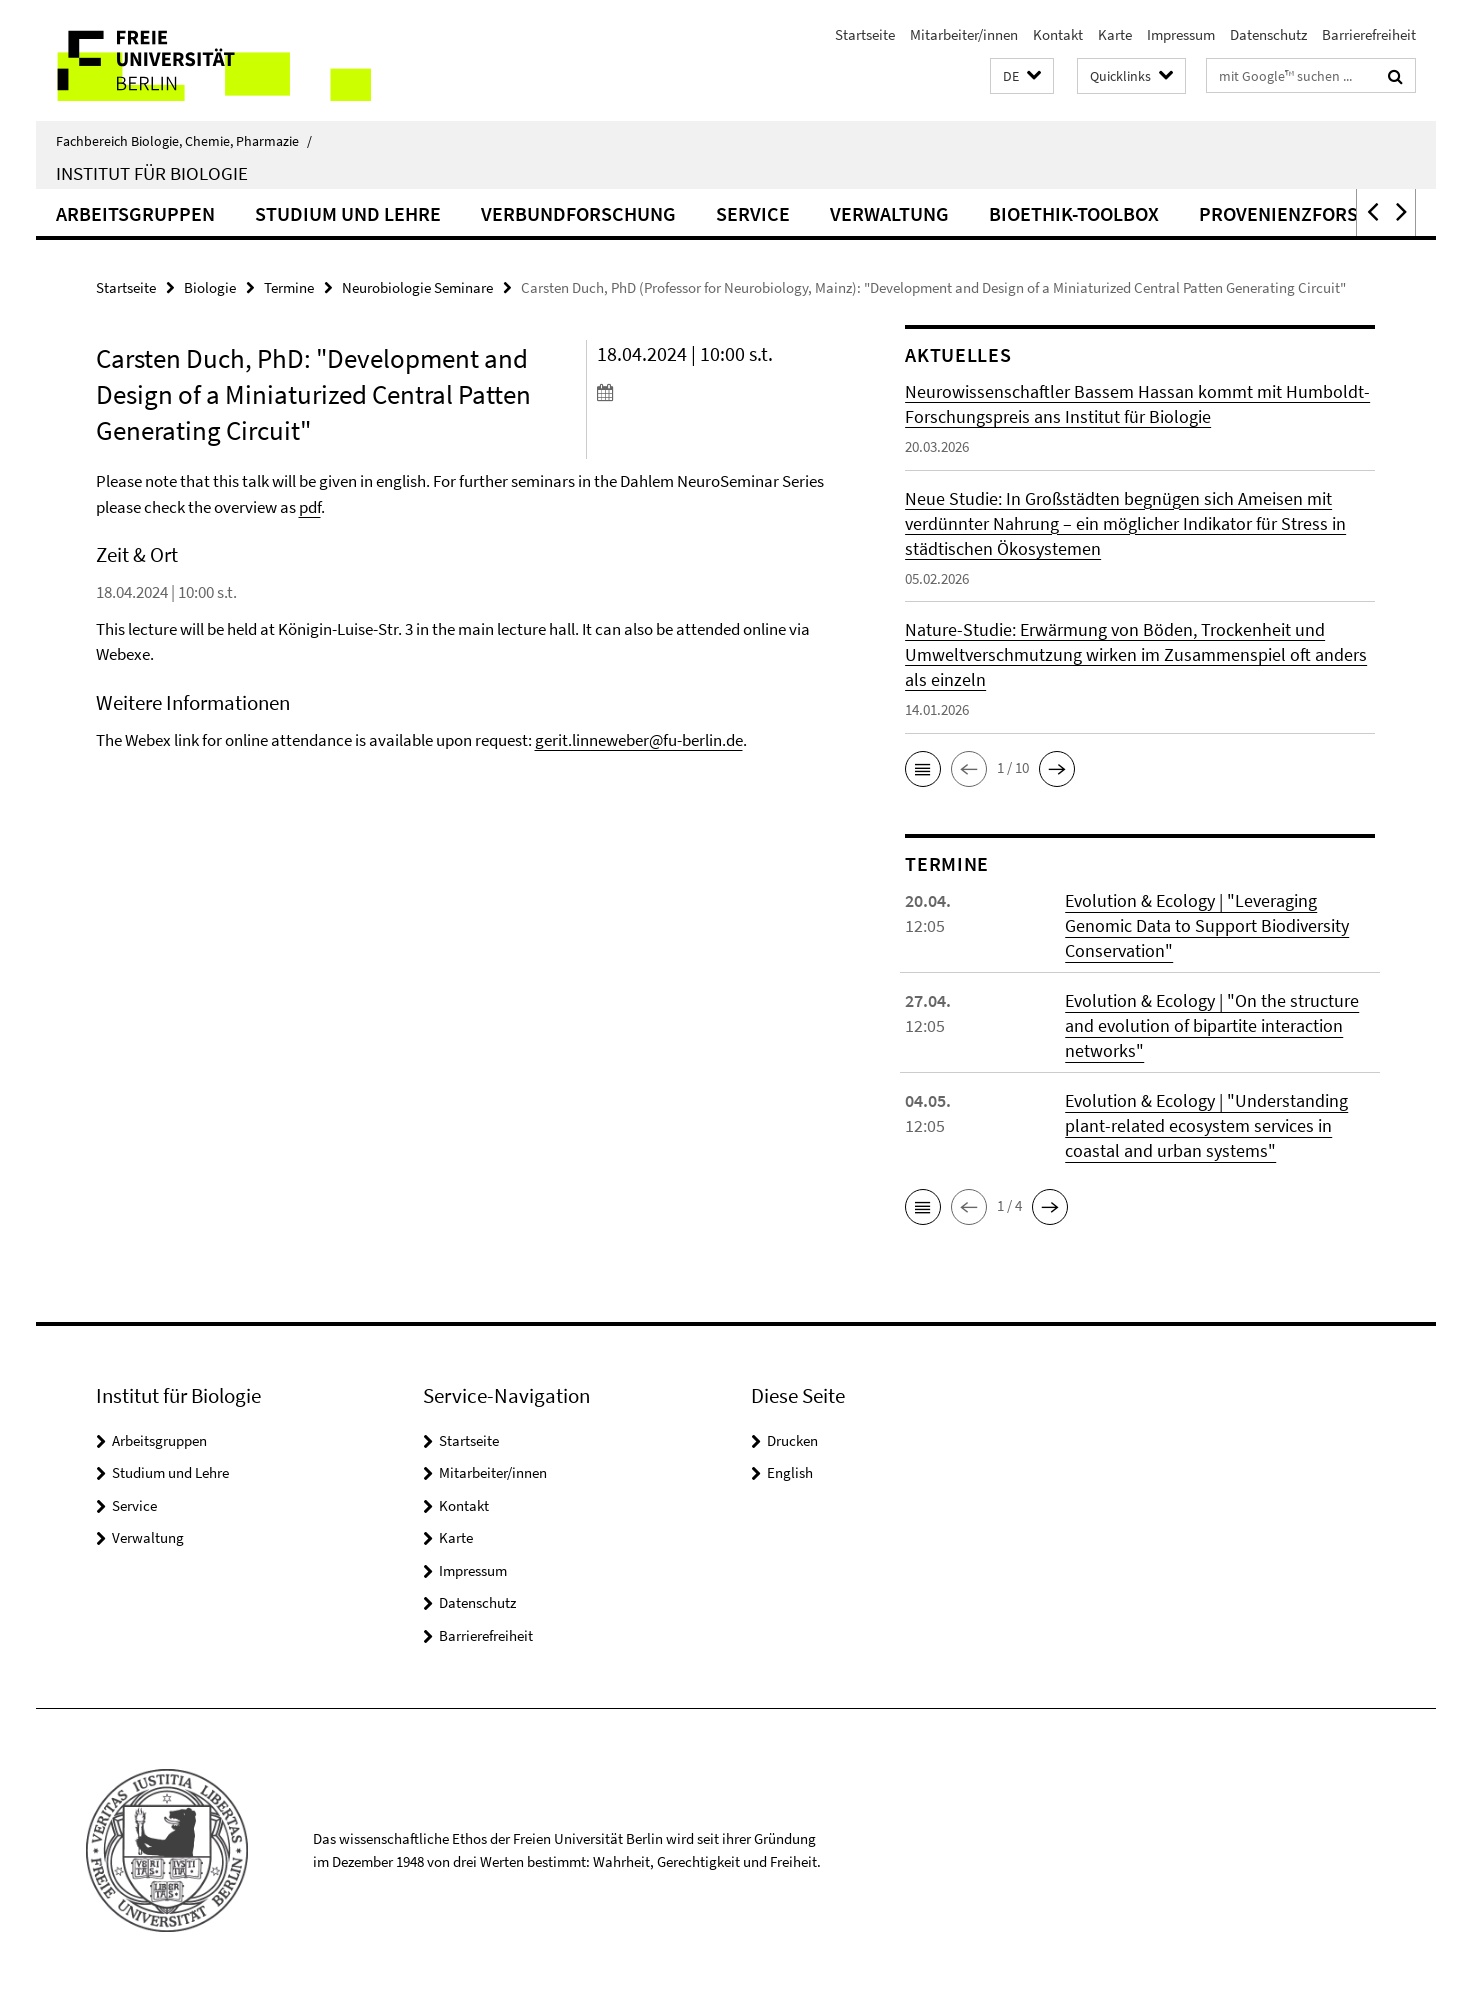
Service (753, 213)
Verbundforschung (578, 213)
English (790, 1472)
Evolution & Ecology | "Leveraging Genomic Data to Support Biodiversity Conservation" (1207, 925)
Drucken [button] (792, 1440)
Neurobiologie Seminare (417, 287)
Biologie (210, 287)
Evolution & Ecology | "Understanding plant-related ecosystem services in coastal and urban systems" (1206, 1125)
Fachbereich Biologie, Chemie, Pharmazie (184, 141)
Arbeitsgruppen (135, 213)
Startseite (865, 34)
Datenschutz (1268, 34)
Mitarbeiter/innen (964, 34)
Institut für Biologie (152, 173)
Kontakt (1058, 34)
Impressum (1181, 34)
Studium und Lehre (348, 213)
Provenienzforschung (1310, 213)
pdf (310, 507)
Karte (1115, 34)
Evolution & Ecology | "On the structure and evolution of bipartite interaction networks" (1212, 1025)
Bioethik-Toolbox (1074, 213)
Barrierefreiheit (1369, 34)
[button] (1022, 76)
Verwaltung (889, 213)
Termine (289, 287)
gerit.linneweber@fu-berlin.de (639, 740)
